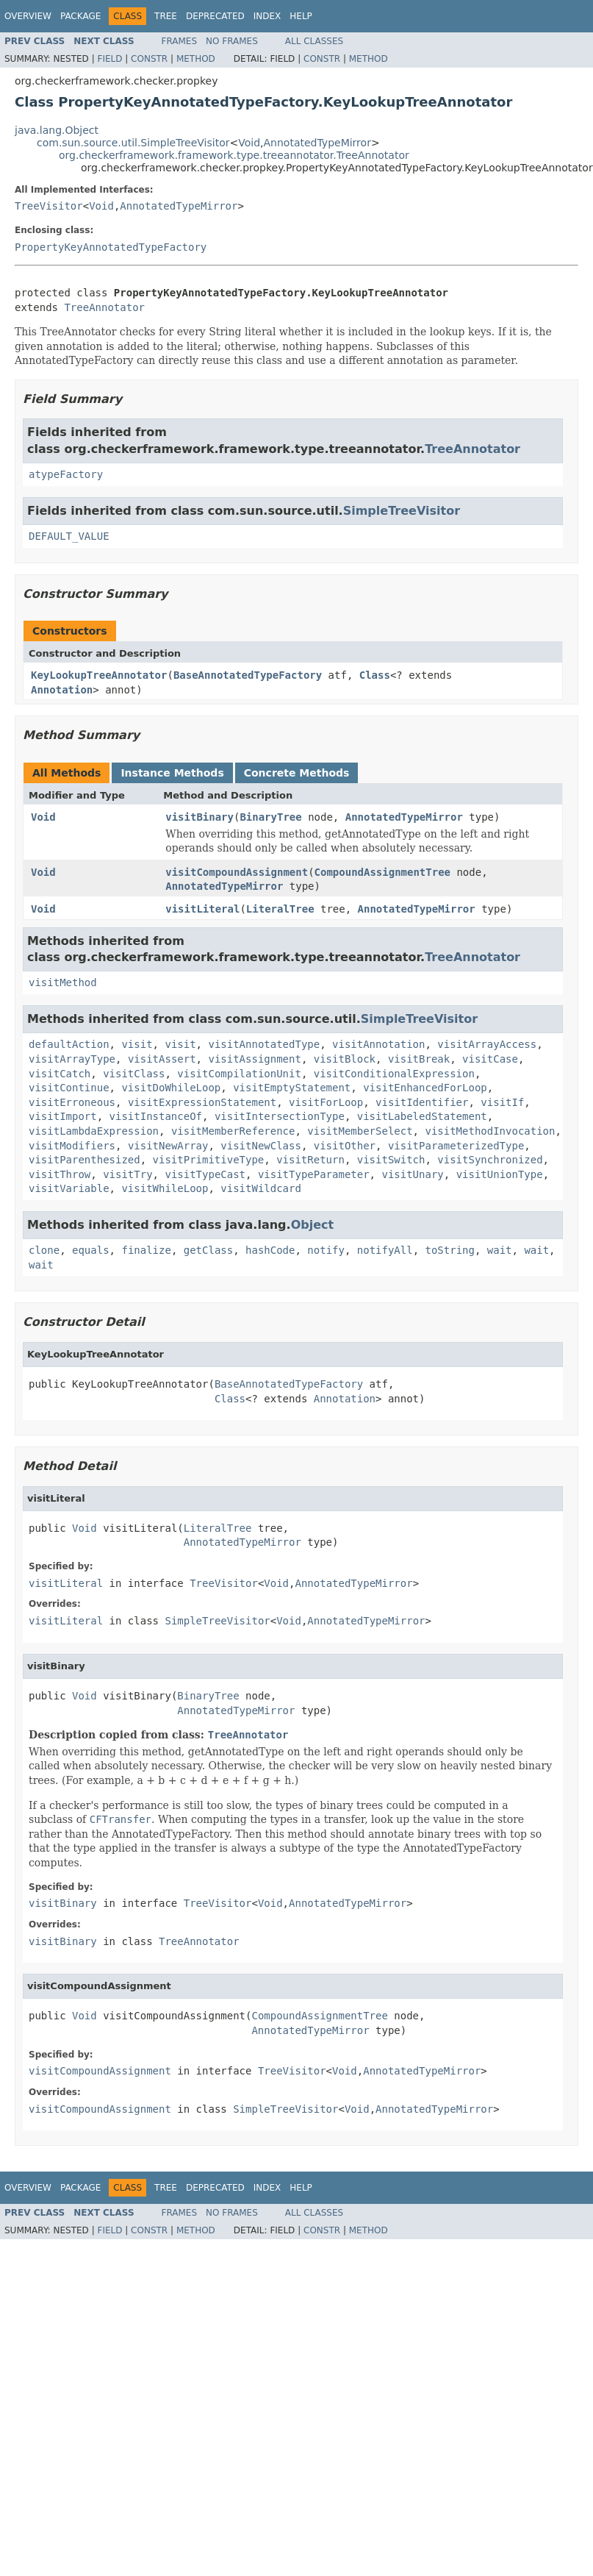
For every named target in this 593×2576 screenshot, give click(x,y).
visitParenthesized (84, 1160)
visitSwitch (391, 1160)
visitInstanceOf (155, 1116)
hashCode (270, 1250)
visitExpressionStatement (202, 1102)
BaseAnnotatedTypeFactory (247, 675)
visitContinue (69, 1087)
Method (195, 59)
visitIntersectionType (280, 1116)
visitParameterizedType (456, 1146)
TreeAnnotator (104, 307)
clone (44, 1250)
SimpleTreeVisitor (401, 511)
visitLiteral (202, 909)
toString (450, 1250)
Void (249, 143)
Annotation (62, 690)
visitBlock (344, 1059)
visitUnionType (499, 1174)
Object (312, 1225)
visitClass (134, 1074)
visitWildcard (260, 1188)
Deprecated (215, 16)
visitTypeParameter (314, 1174)
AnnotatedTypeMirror (317, 143)
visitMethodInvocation (490, 1131)
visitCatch (59, 1074)
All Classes (314, 41)
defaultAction (69, 1044)
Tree (165, 16)
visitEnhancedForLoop (425, 1087)
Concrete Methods (297, 773)
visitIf (502, 1102)
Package (80, 16)
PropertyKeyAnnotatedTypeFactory (110, 247)
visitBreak (419, 1059)
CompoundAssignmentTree (382, 872)
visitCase (490, 1059)
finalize (145, 1250)
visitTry (127, 1174)
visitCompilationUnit (239, 1074)
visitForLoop (326, 1102)
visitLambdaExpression (94, 1131)
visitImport (63, 1116)
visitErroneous (72, 1102)
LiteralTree (280, 909)
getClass (208, 1250)
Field (109, 59)
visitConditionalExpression (394, 1074)
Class (374, 675)
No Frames (232, 41)
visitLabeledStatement (422, 1116)
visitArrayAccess (486, 1044)
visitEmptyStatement (292, 1087)
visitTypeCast (205, 1174)
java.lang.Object (56, 130)
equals (90, 1250)
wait (499, 1250)
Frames (180, 41)
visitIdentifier (421, 1102)
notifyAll (385, 1250)
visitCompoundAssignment (236, 872)
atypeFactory (66, 474)
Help (301, 16)
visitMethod (63, 982)
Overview (27, 16)
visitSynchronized (489, 1160)
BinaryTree (270, 817)
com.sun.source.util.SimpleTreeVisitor (133, 143)
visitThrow (59, 1174)
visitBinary (199, 817)
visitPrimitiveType (209, 1160)
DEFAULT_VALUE (69, 536)
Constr (149, 59)
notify (326, 1250)
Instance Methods (172, 773)
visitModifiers (72, 1146)
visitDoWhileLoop (170, 1087)
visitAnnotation (378, 1044)
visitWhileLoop (164, 1188)
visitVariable (69, 1188)
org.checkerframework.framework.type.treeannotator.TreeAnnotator (234, 155)
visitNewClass (260, 1146)
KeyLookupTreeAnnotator (99, 675)
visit (136, 1044)
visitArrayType (72, 1059)
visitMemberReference (233, 1131)
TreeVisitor (49, 206)
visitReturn (310, 1160)
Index (267, 16)
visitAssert (162, 1059)
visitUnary (412, 1174)
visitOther (344, 1146)
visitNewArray (168, 1146)
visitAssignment (254, 1059)
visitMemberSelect (359, 1131)
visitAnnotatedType (264, 1044)
